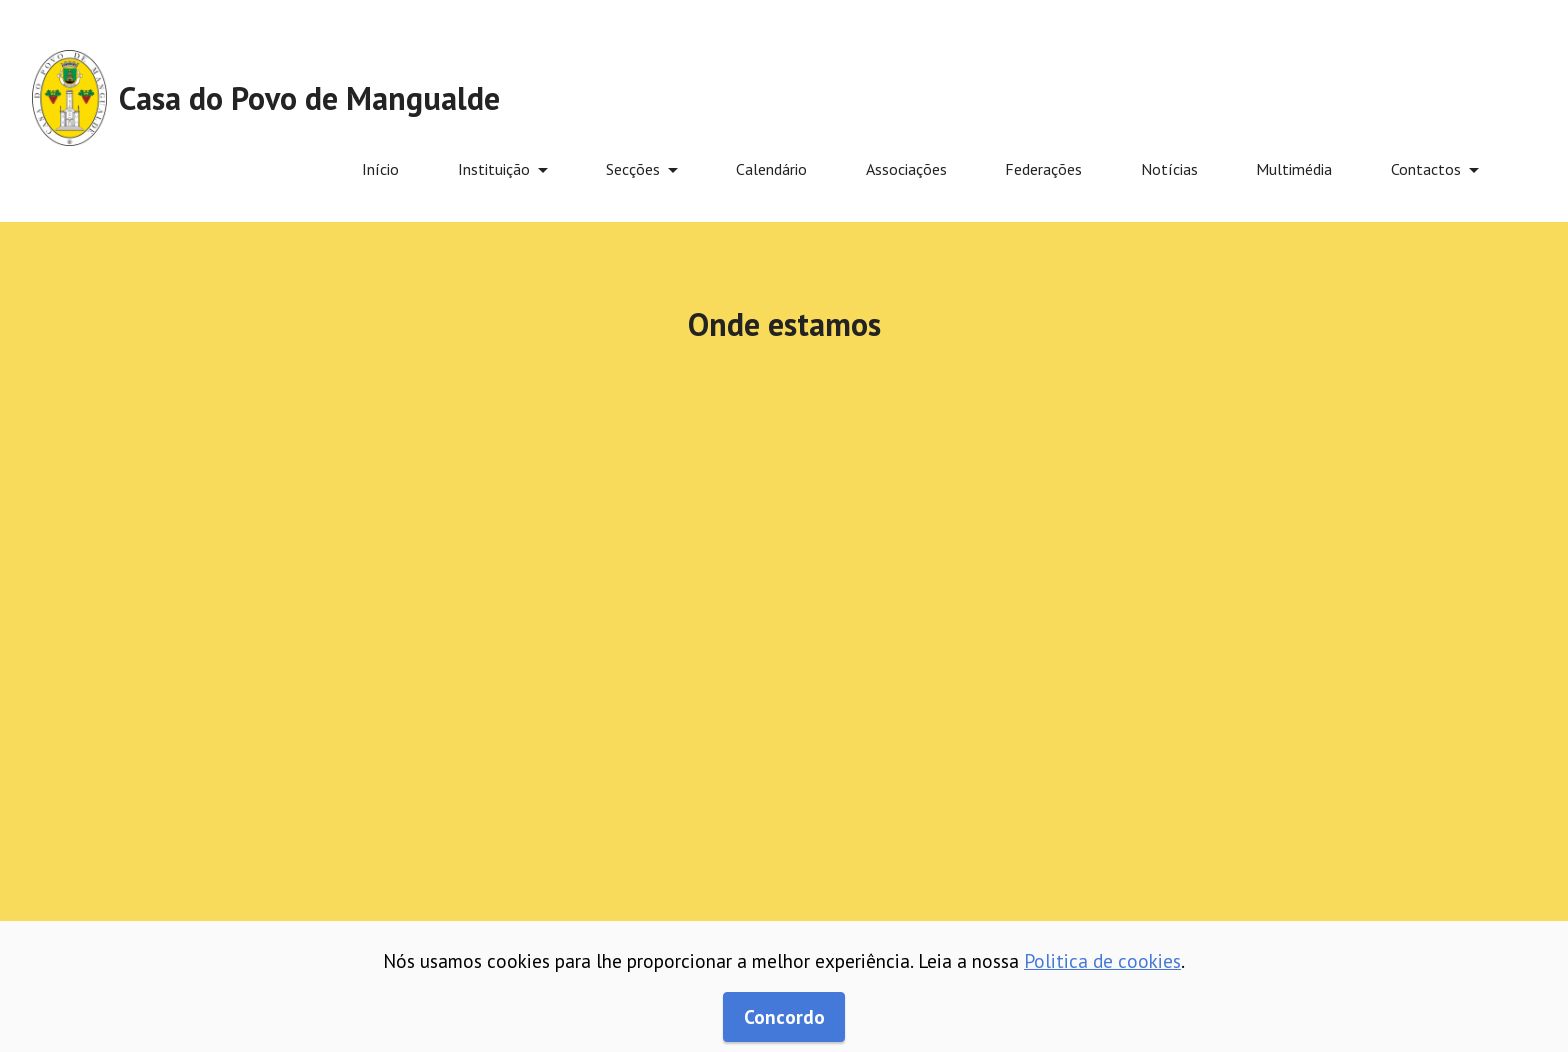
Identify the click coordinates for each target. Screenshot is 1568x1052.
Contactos (1426, 169)
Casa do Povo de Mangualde (309, 98)
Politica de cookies (1102, 960)
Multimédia (1294, 169)
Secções (633, 169)
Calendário (771, 169)
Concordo (784, 1016)
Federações (1043, 169)
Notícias (1169, 169)
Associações (906, 169)
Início (380, 169)
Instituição (494, 169)
